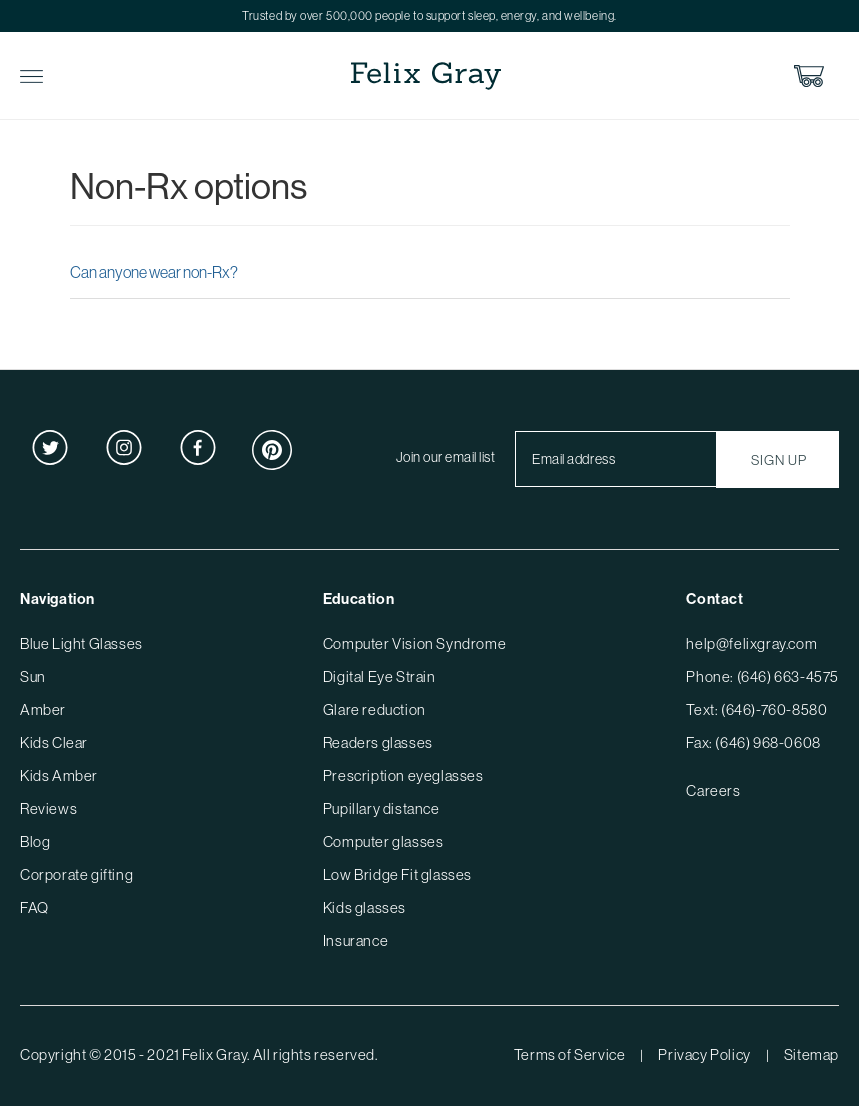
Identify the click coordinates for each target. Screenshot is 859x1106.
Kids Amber (59, 775)
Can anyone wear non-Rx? (154, 272)
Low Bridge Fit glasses (397, 874)
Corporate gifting (76, 874)
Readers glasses (378, 742)
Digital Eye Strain (379, 676)
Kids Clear (54, 742)
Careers (713, 790)
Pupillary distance (381, 808)
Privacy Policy (704, 1054)
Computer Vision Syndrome (414, 643)
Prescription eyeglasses (403, 775)
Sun (33, 676)
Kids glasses (364, 907)
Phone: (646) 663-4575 (762, 676)
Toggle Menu (31, 76)
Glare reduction (374, 709)
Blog (35, 841)
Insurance (355, 940)
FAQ (34, 907)
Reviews (48, 808)
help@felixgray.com (751, 643)
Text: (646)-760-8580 (756, 709)
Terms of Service (570, 1054)
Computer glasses (383, 841)
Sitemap (811, 1054)
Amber (43, 709)
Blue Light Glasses (81, 643)
